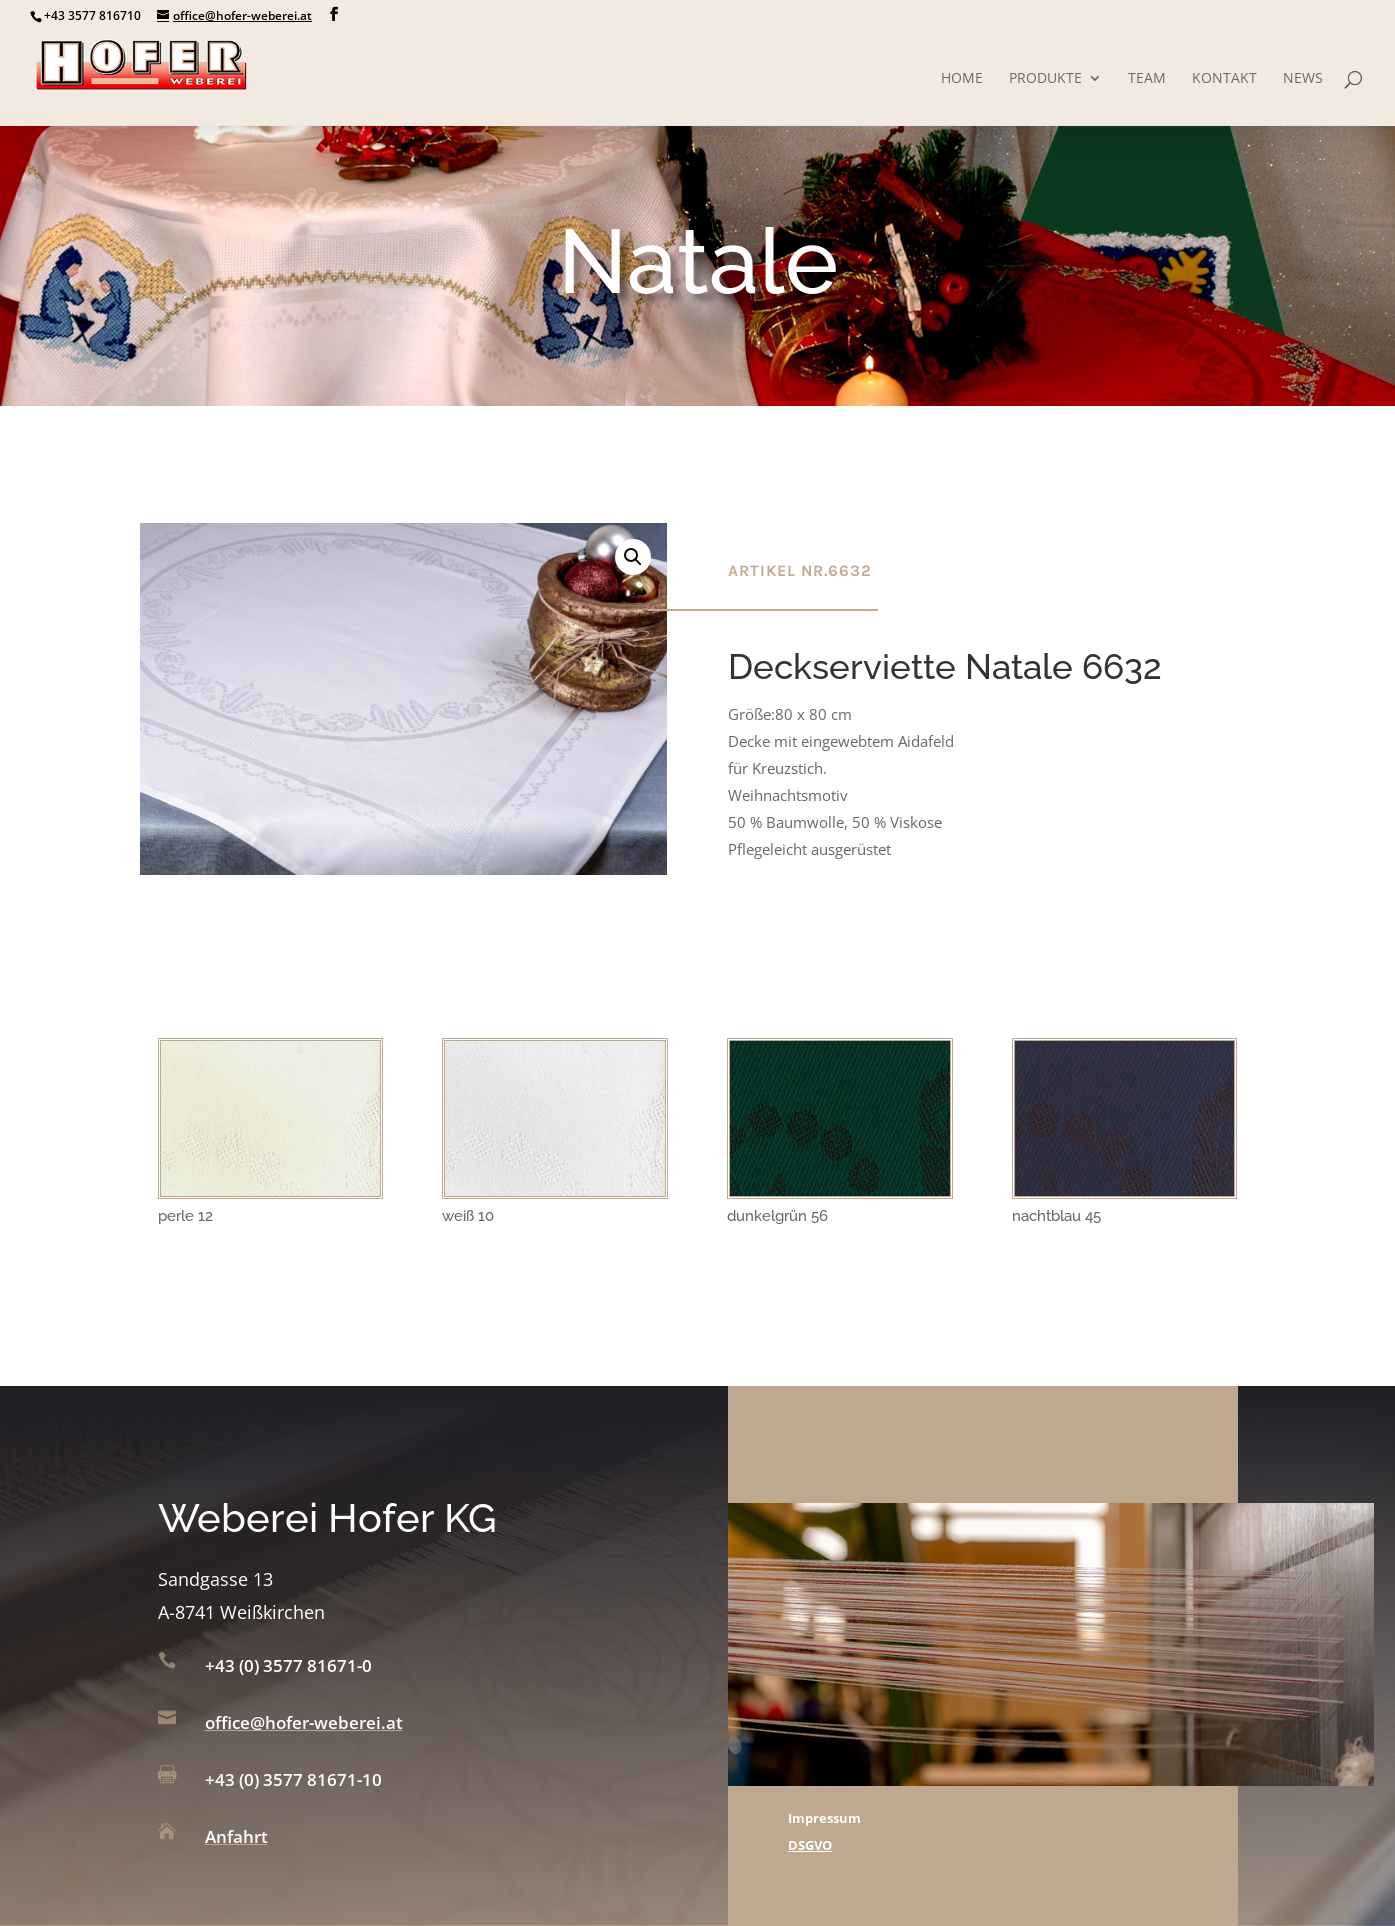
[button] (633, 557)
